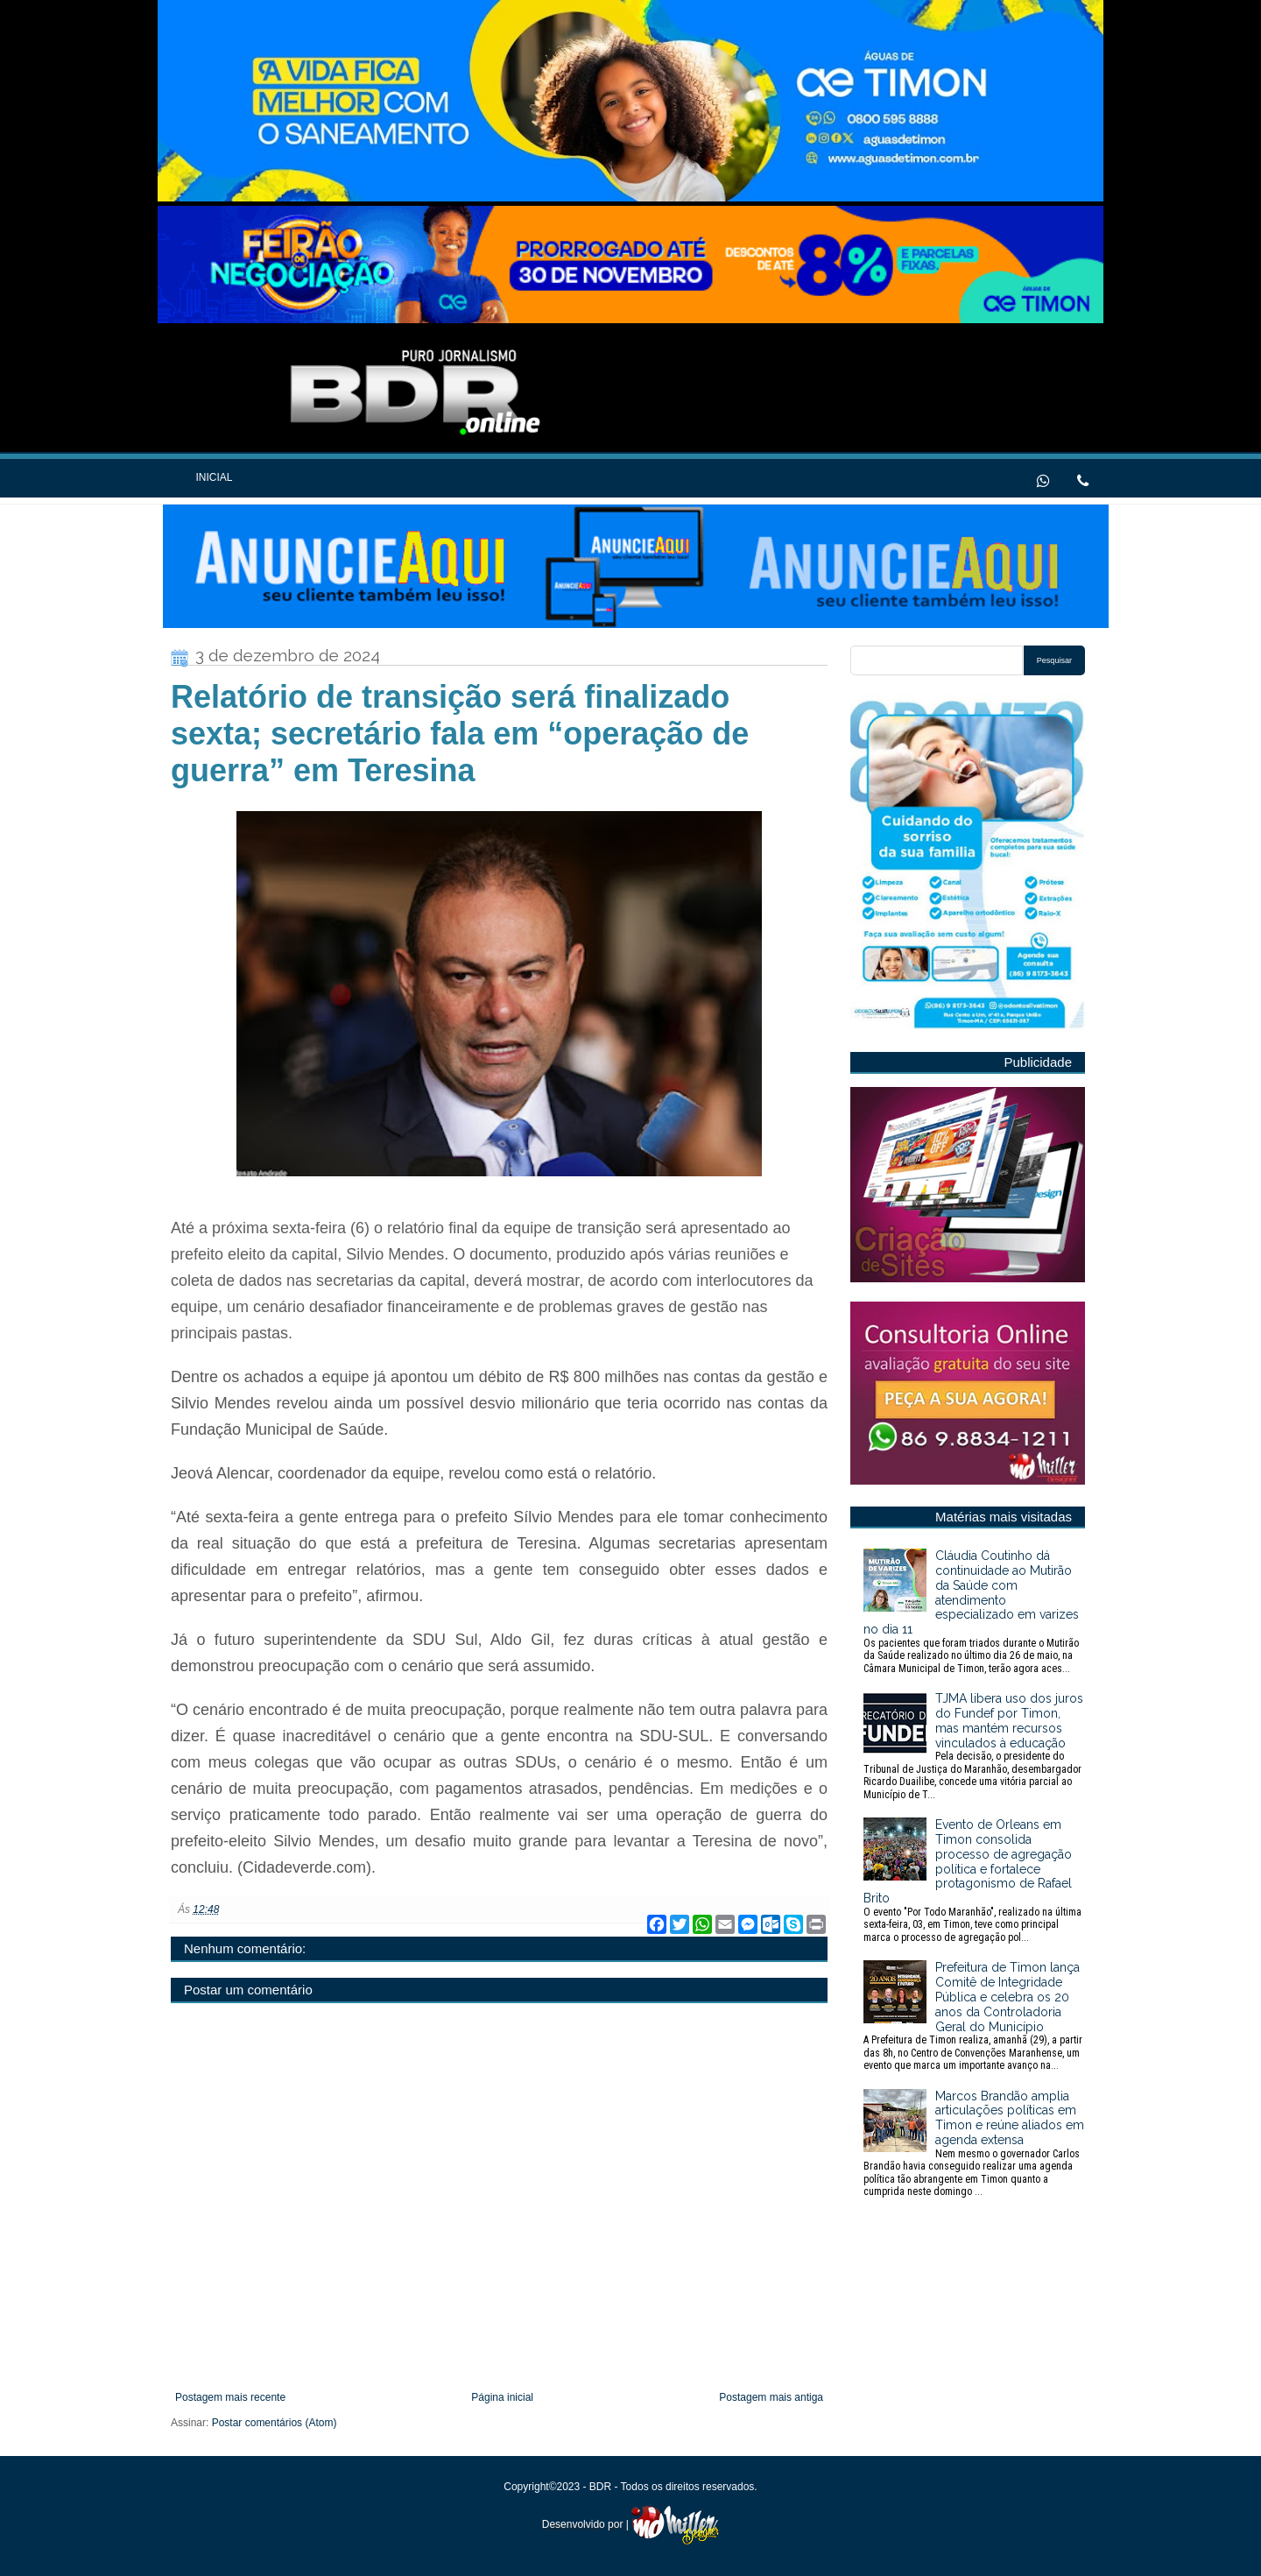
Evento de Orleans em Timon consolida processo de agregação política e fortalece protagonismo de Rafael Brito (974, 1880)
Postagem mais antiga (771, 2397)
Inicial (213, 477)
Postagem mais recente (230, 2397)
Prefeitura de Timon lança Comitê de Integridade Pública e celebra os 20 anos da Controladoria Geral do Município (974, 2015)
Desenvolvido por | (631, 2524)
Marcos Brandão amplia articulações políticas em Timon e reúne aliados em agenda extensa (974, 2143)
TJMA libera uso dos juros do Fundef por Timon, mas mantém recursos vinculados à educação (974, 1746)
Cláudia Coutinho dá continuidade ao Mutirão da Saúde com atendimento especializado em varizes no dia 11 (974, 1612)
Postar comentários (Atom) (274, 2423)
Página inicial (502, 2397)
